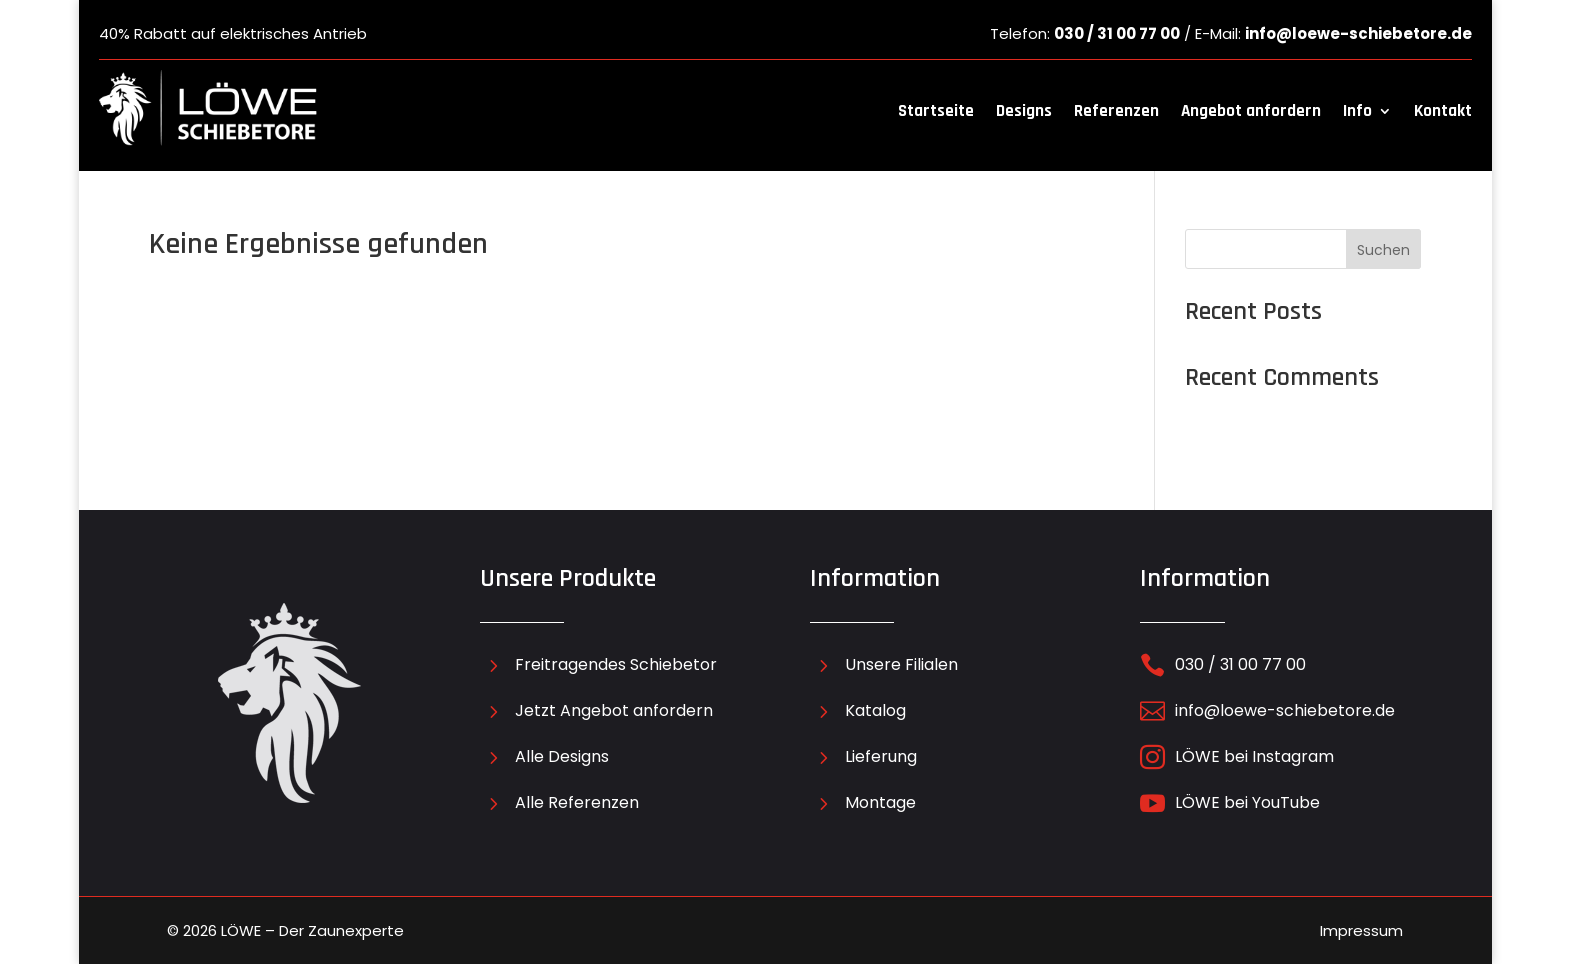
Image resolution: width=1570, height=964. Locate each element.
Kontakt (1443, 111)
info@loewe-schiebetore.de (1358, 33)
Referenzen (1116, 111)
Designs (1024, 111)
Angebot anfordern (1251, 111)
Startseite (936, 111)
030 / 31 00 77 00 (1117, 33)
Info (1357, 111)
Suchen (1383, 250)
